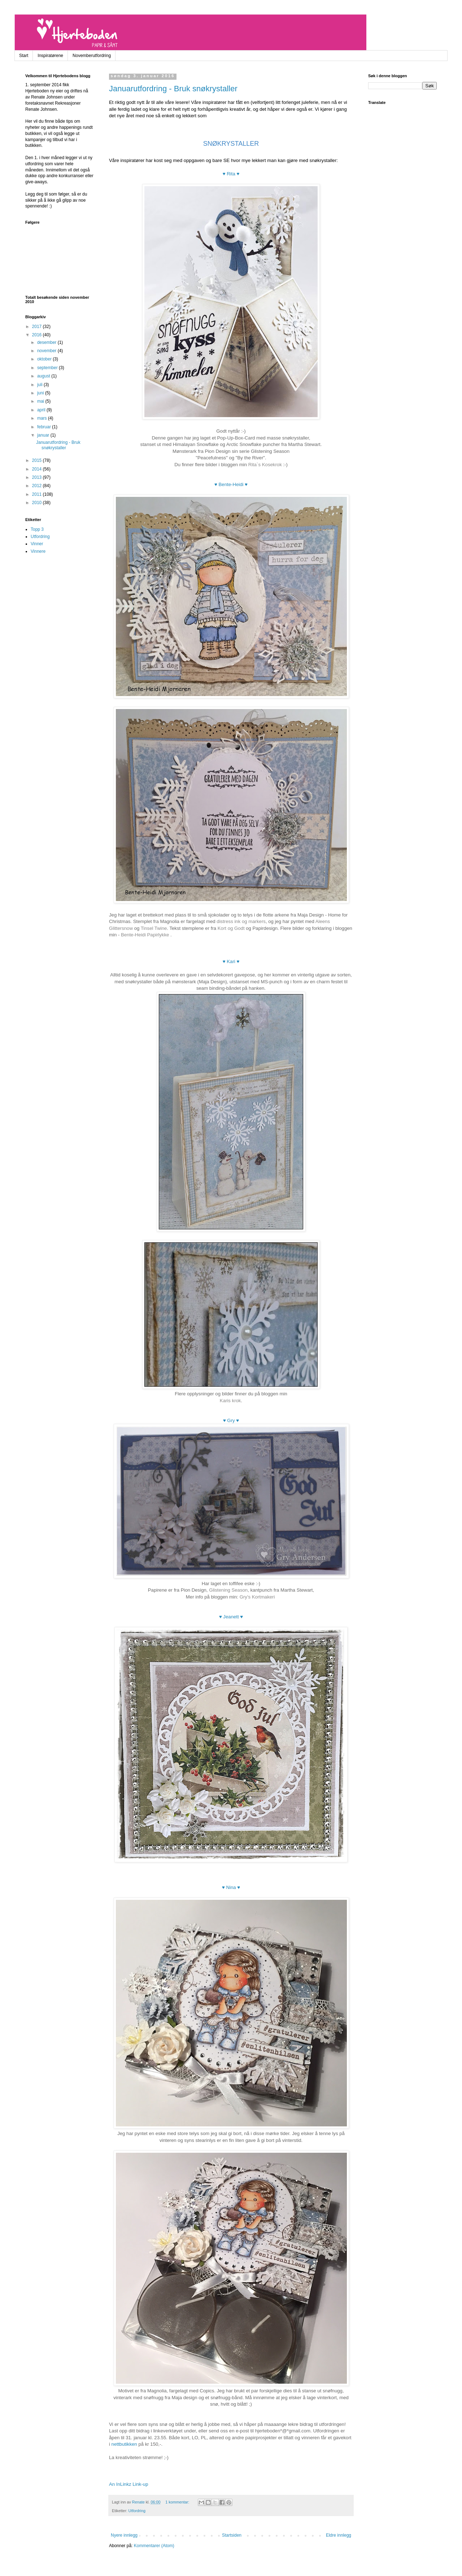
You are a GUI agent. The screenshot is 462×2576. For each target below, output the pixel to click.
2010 (37, 502)
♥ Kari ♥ (231, 961)
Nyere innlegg (124, 2535)
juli (40, 384)
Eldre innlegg (338, 2535)
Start (23, 55)
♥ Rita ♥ (231, 173)
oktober (45, 359)
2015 (37, 460)
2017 (37, 326)
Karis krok (230, 1400)
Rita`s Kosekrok (265, 464)
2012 (37, 485)
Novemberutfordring (92, 55)
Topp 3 (37, 529)
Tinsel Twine (154, 928)
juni (41, 392)
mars (42, 418)
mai (41, 401)
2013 (37, 477)
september (48, 367)
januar (44, 435)
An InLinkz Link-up (128, 2484)
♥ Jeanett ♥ (231, 1616)
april (42, 409)
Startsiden (231, 2535)
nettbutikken (124, 2444)
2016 (37, 334)
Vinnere (38, 551)
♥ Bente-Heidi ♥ (231, 484)
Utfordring (136, 2511)
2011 (37, 494)
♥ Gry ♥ (231, 1420)
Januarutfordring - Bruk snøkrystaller (173, 88)
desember (47, 342)
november (47, 350)
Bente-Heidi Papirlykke (145, 934)
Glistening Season (228, 1590)
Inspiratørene (50, 55)
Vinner (37, 543)
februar (44, 426)
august (44, 376)
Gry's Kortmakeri (257, 1597)
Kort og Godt (231, 928)
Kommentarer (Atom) (154, 2545)
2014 (37, 469)
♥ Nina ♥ (231, 1887)
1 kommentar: (177, 2502)
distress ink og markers (241, 921)
